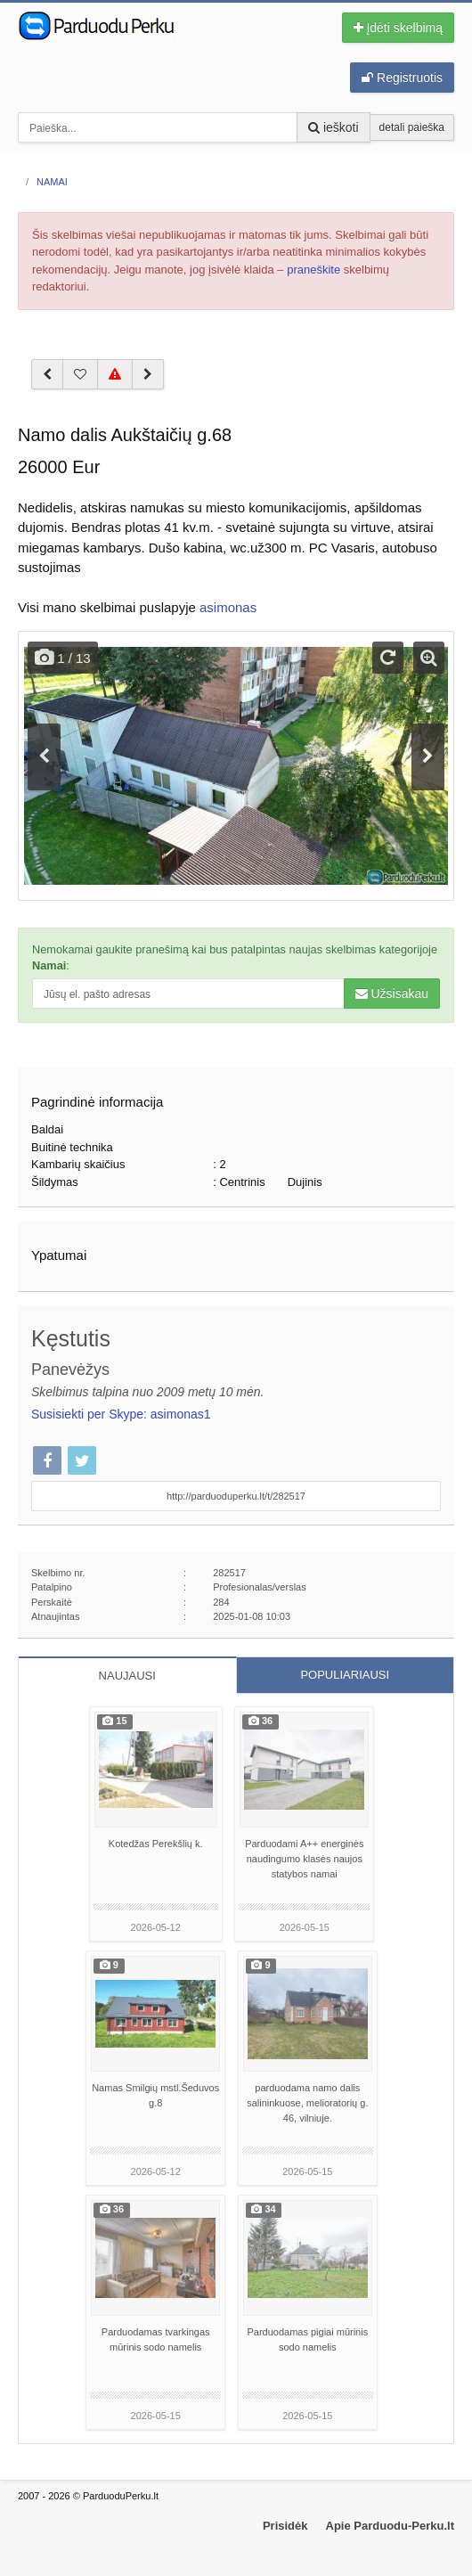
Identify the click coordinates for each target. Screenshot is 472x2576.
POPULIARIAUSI (344, 1674)
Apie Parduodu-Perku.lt (390, 2525)
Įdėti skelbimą (398, 27)
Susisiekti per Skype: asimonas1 (121, 1414)
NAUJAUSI (127, 1675)
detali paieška (411, 127)
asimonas (227, 607)
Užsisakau (391, 993)
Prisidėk (285, 2525)
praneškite (313, 269)
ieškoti (333, 127)
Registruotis (402, 77)
